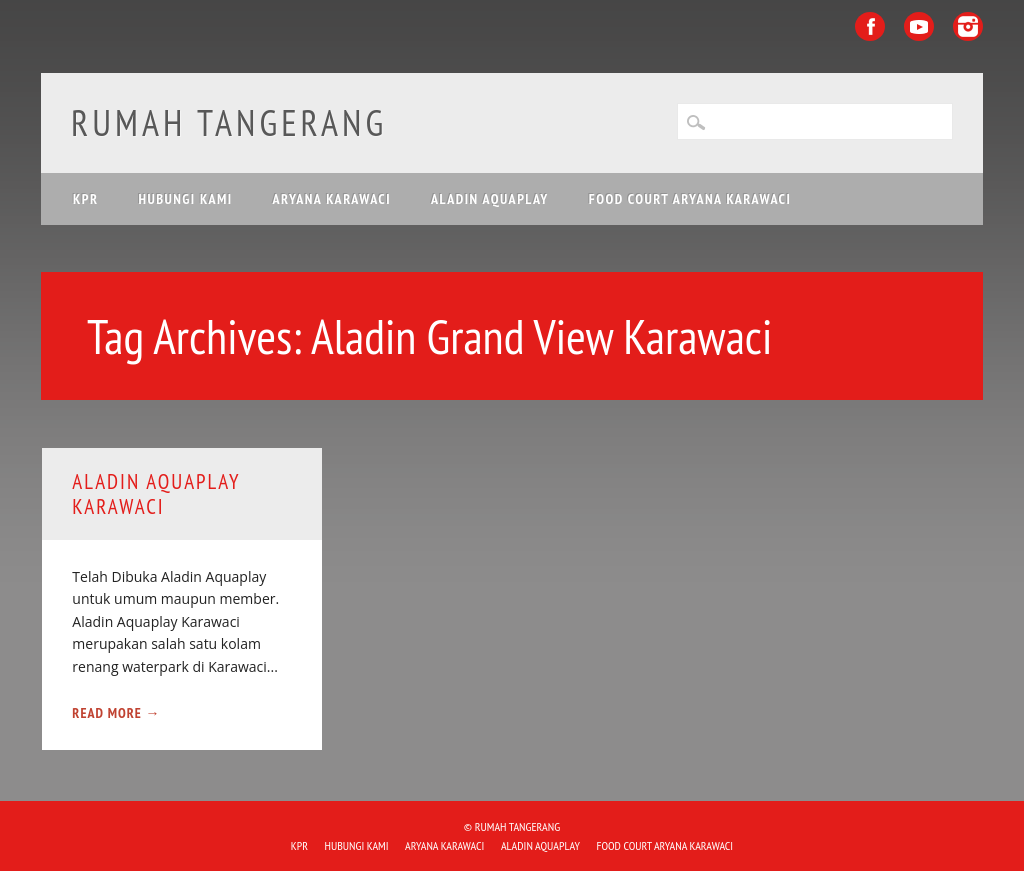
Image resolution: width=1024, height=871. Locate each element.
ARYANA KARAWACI (332, 199)
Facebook (870, 26)
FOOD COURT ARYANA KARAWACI (690, 199)
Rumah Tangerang (229, 122)
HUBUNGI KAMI (185, 199)
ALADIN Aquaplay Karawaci (156, 494)
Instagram (968, 26)
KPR (86, 199)
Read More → (116, 713)
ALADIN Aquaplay (490, 199)
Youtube (919, 26)
